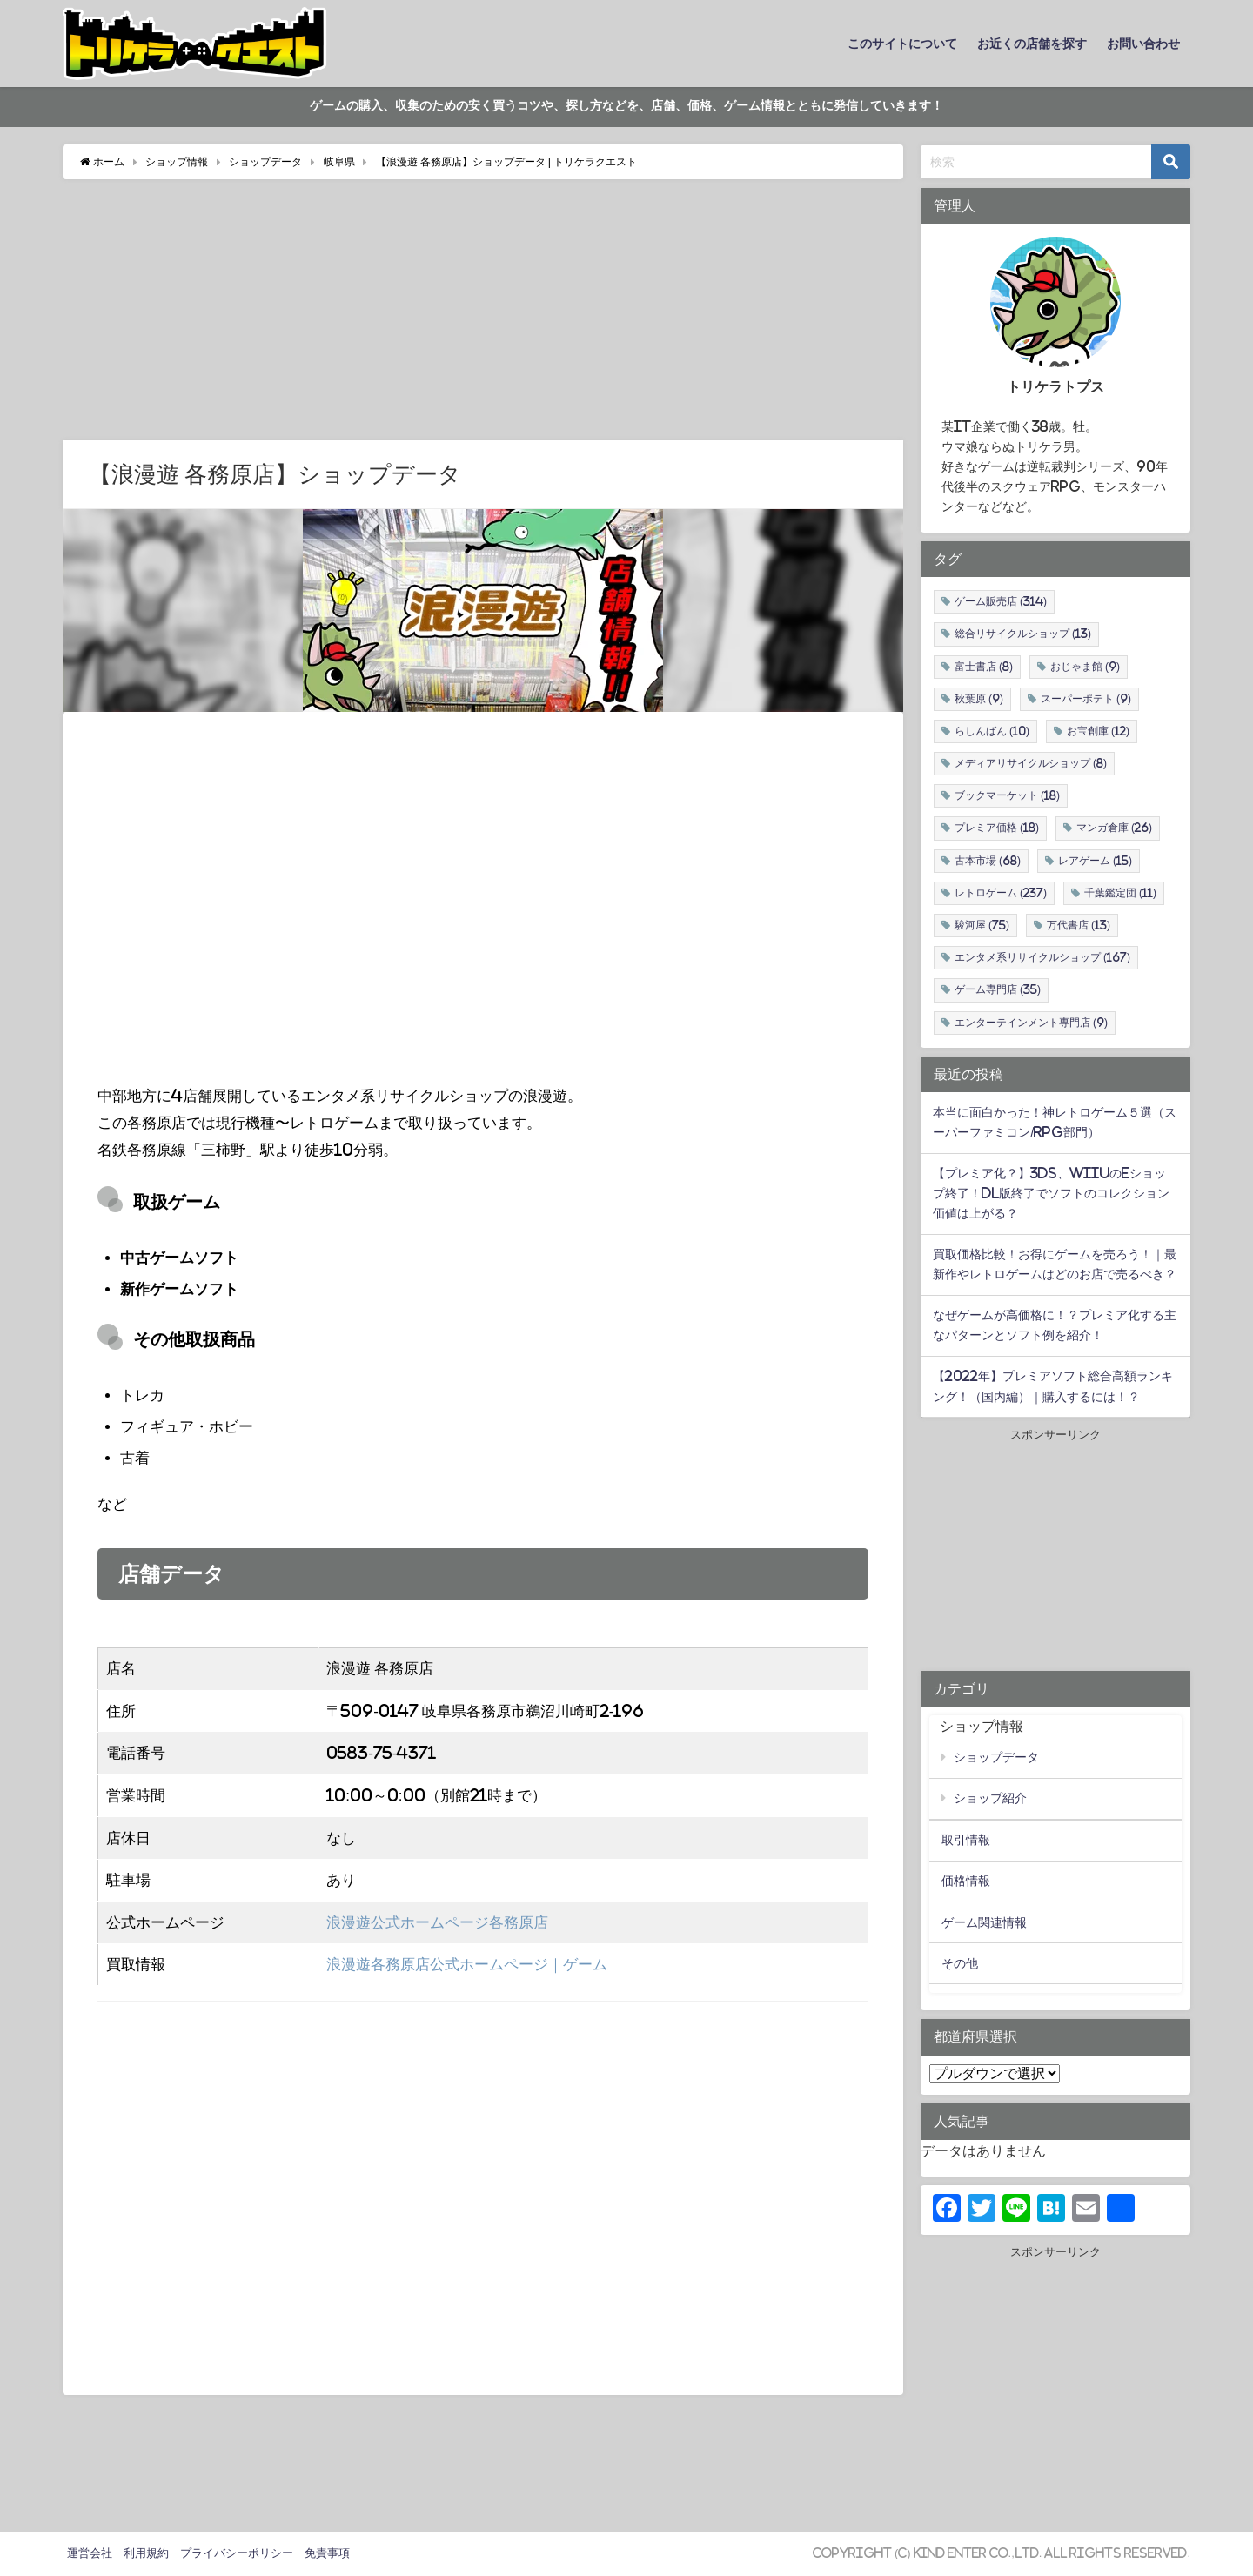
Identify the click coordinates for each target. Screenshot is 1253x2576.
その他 (959, 1963)
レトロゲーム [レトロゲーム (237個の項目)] (1001, 893)
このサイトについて (902, 43)
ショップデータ (996, 1758)
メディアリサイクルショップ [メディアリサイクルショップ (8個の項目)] (1031, 764)
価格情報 (965, 1881)
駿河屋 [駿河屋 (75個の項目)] (982, 925)
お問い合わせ (1143, 43)
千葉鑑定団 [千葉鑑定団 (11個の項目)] (1120, 893)
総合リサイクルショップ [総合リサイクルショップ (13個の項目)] (1023, 634)
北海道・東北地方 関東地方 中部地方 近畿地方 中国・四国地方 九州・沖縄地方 (994, 2074)
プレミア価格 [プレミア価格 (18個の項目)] (997, 828)
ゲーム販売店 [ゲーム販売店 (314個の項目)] (1001, 602)
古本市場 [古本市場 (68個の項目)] (988, 860)
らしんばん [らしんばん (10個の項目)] (992, 731)
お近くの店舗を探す (1032, 43)
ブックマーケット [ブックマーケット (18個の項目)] (1007, 796)
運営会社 (89, 2553)
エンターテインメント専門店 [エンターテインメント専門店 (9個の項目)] (1031, 1022)
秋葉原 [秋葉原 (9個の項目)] (979, 699)
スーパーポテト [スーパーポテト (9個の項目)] (1086, 699)
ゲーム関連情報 (984, 1922)
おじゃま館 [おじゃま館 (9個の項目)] (1085, 666)
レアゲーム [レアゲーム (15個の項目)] (1095, 860)
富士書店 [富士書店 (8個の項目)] (984, 666)
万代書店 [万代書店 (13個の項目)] (1078, 925)
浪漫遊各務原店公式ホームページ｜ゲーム (466, 1964)
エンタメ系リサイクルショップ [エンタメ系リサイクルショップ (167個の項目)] (1042, 958)
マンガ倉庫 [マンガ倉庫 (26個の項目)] (1114, 828)
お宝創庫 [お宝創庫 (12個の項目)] (1098, 731)
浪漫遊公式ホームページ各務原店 (437, 1922)
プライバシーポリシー (236, 2553)
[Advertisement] (483, 310)
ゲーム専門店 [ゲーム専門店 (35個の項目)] (998, 990)
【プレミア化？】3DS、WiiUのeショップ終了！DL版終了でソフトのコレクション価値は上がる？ (1051, 1193)
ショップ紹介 (990, 1799)
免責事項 (327, 2553)
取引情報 (965, 1841)
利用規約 (146, 2553)
